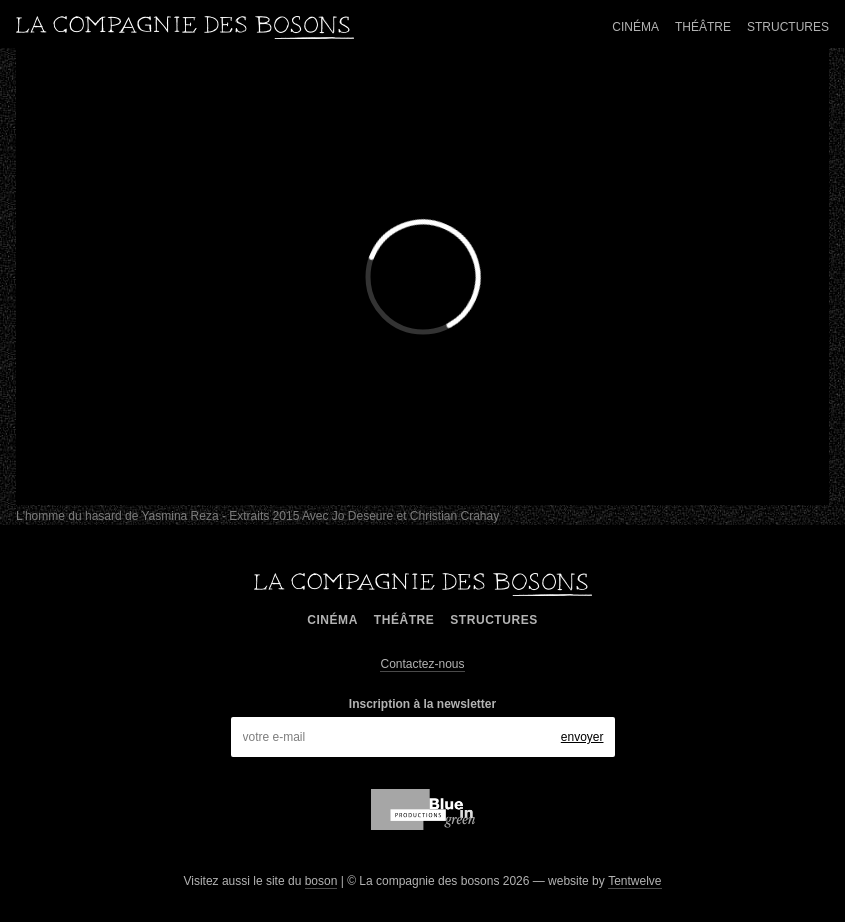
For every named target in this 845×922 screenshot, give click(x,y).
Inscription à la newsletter (422, 704)
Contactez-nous (422, 664)
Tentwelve (634, 881)
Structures (788, 27)
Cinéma (635, 27)
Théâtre (703, 27)
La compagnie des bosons (185, 28)
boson (321, 881)
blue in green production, (423, 809)
